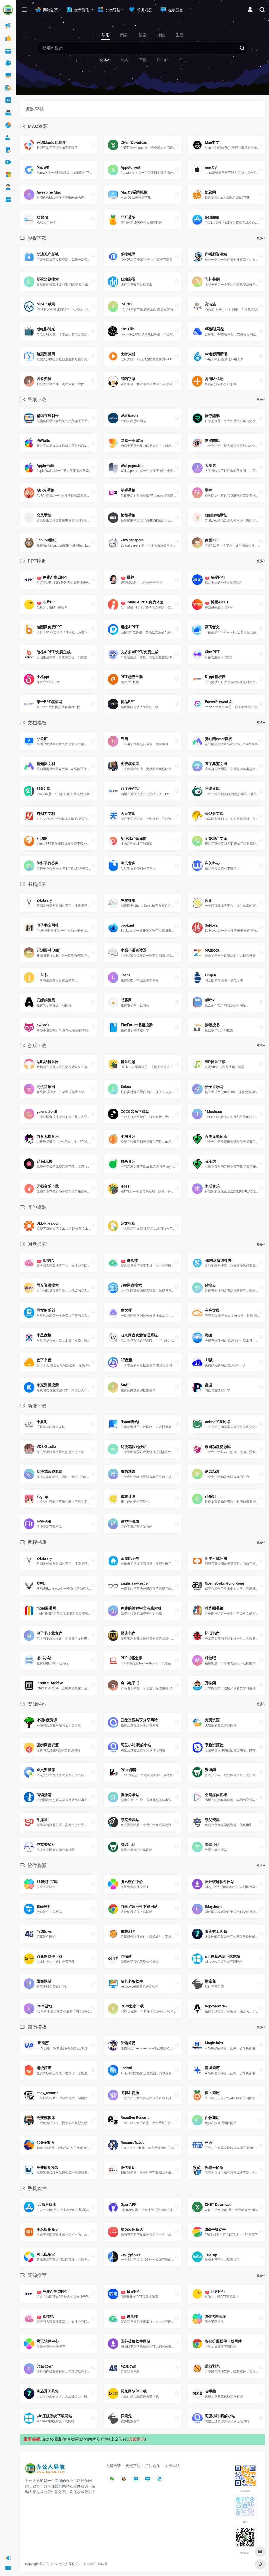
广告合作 (152, 2466)
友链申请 (113, 2466)
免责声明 (133, 2466)
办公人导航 (67, 2564)
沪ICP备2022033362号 (91, 2564)
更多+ (261, 238)
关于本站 (172, 2466)
